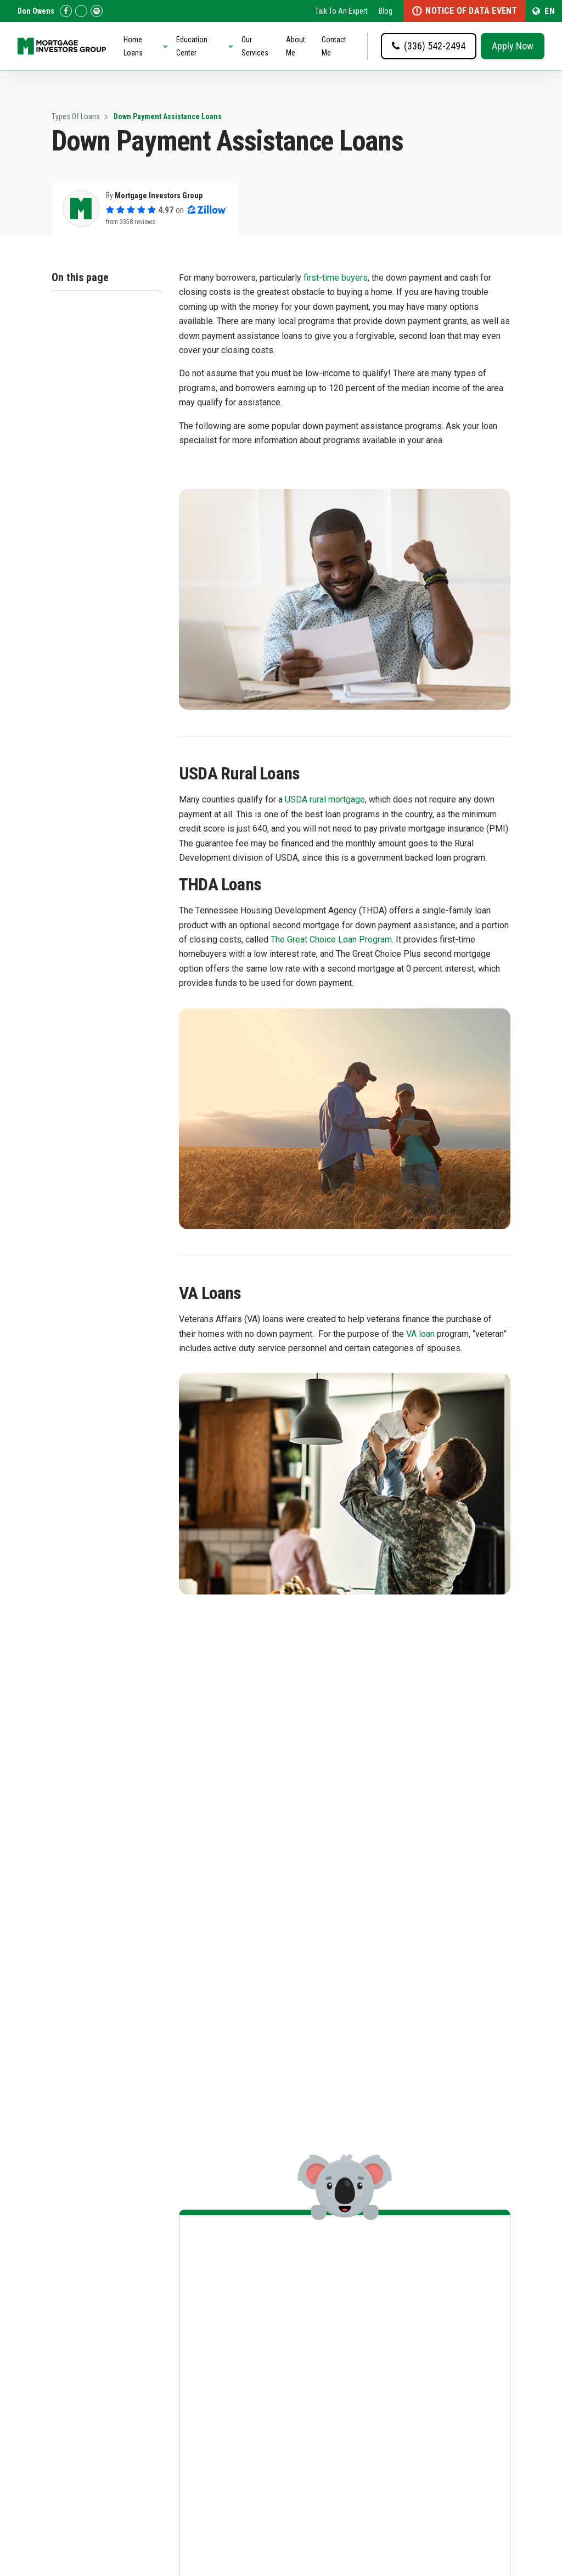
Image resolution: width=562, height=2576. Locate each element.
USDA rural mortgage (325, 799)
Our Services (254, 46)
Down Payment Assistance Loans (168, 116)
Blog (385, 11)
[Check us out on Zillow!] (81, 11)
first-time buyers (336, 277)
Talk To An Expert (341, 11)
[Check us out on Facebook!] (66, 11)
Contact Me (334, 46)
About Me (295, 46)
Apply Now (512, 46)
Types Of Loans (76, 116)
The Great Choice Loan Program (331, 939)
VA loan (420, 1334)
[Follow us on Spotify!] (97, 11)
